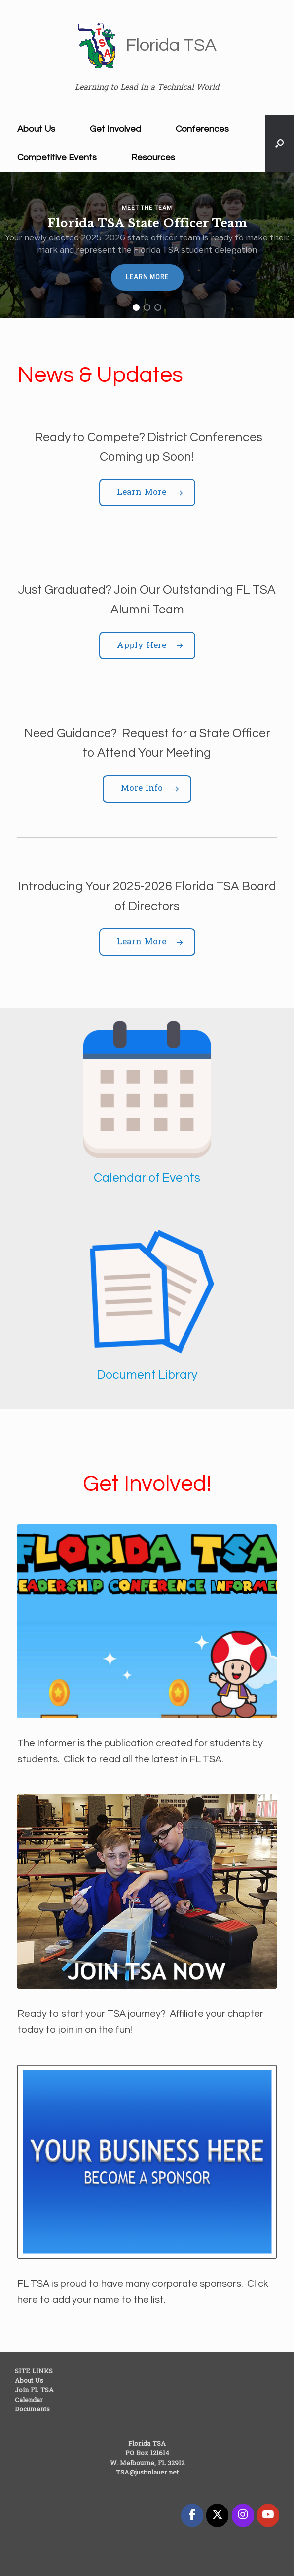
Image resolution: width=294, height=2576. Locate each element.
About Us (36, 129)
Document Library (147, 1374)
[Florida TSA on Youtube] (268, 2515)
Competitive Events (57, 157)
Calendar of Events (147, 1177)
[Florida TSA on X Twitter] (217, 2515)
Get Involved (115, 129)
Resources (153, 157)
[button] (279, 143)
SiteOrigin (140, 2557)
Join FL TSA (34, 2390)
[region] (147, 244)
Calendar (29, 2400)
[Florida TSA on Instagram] (243, 2515)
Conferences (202, 129)
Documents (32, 2409)
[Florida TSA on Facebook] (192, 2515)
